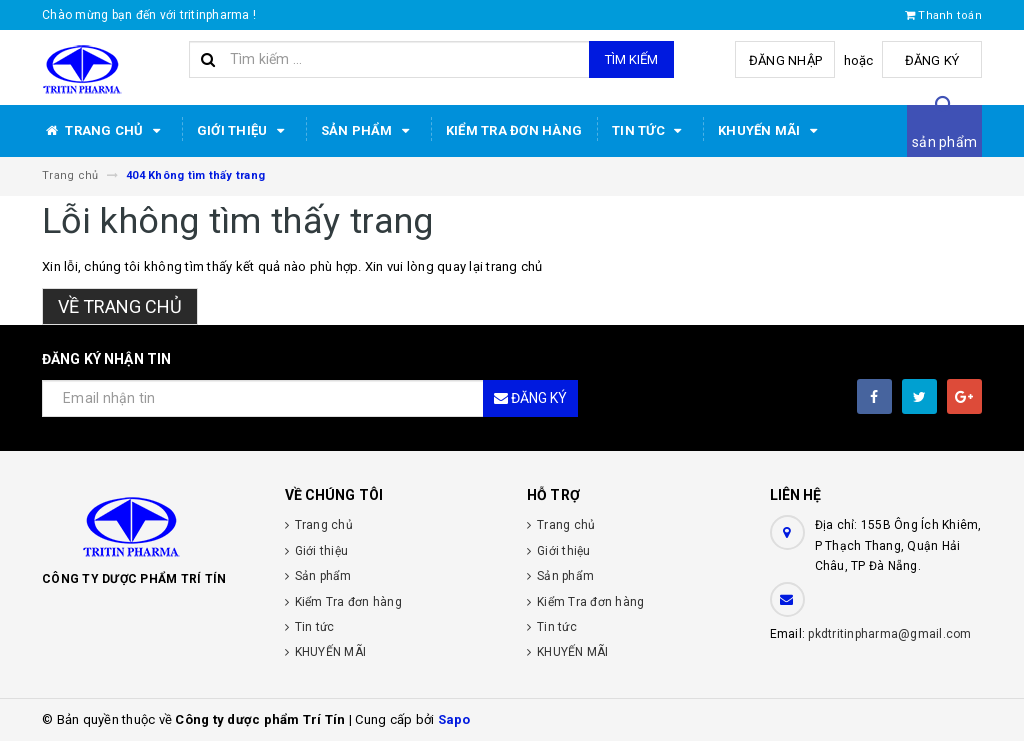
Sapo (454, 719)
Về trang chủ (120, 306)
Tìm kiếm (631, 59)
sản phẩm (944, 142)
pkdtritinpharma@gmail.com (889, 634)
